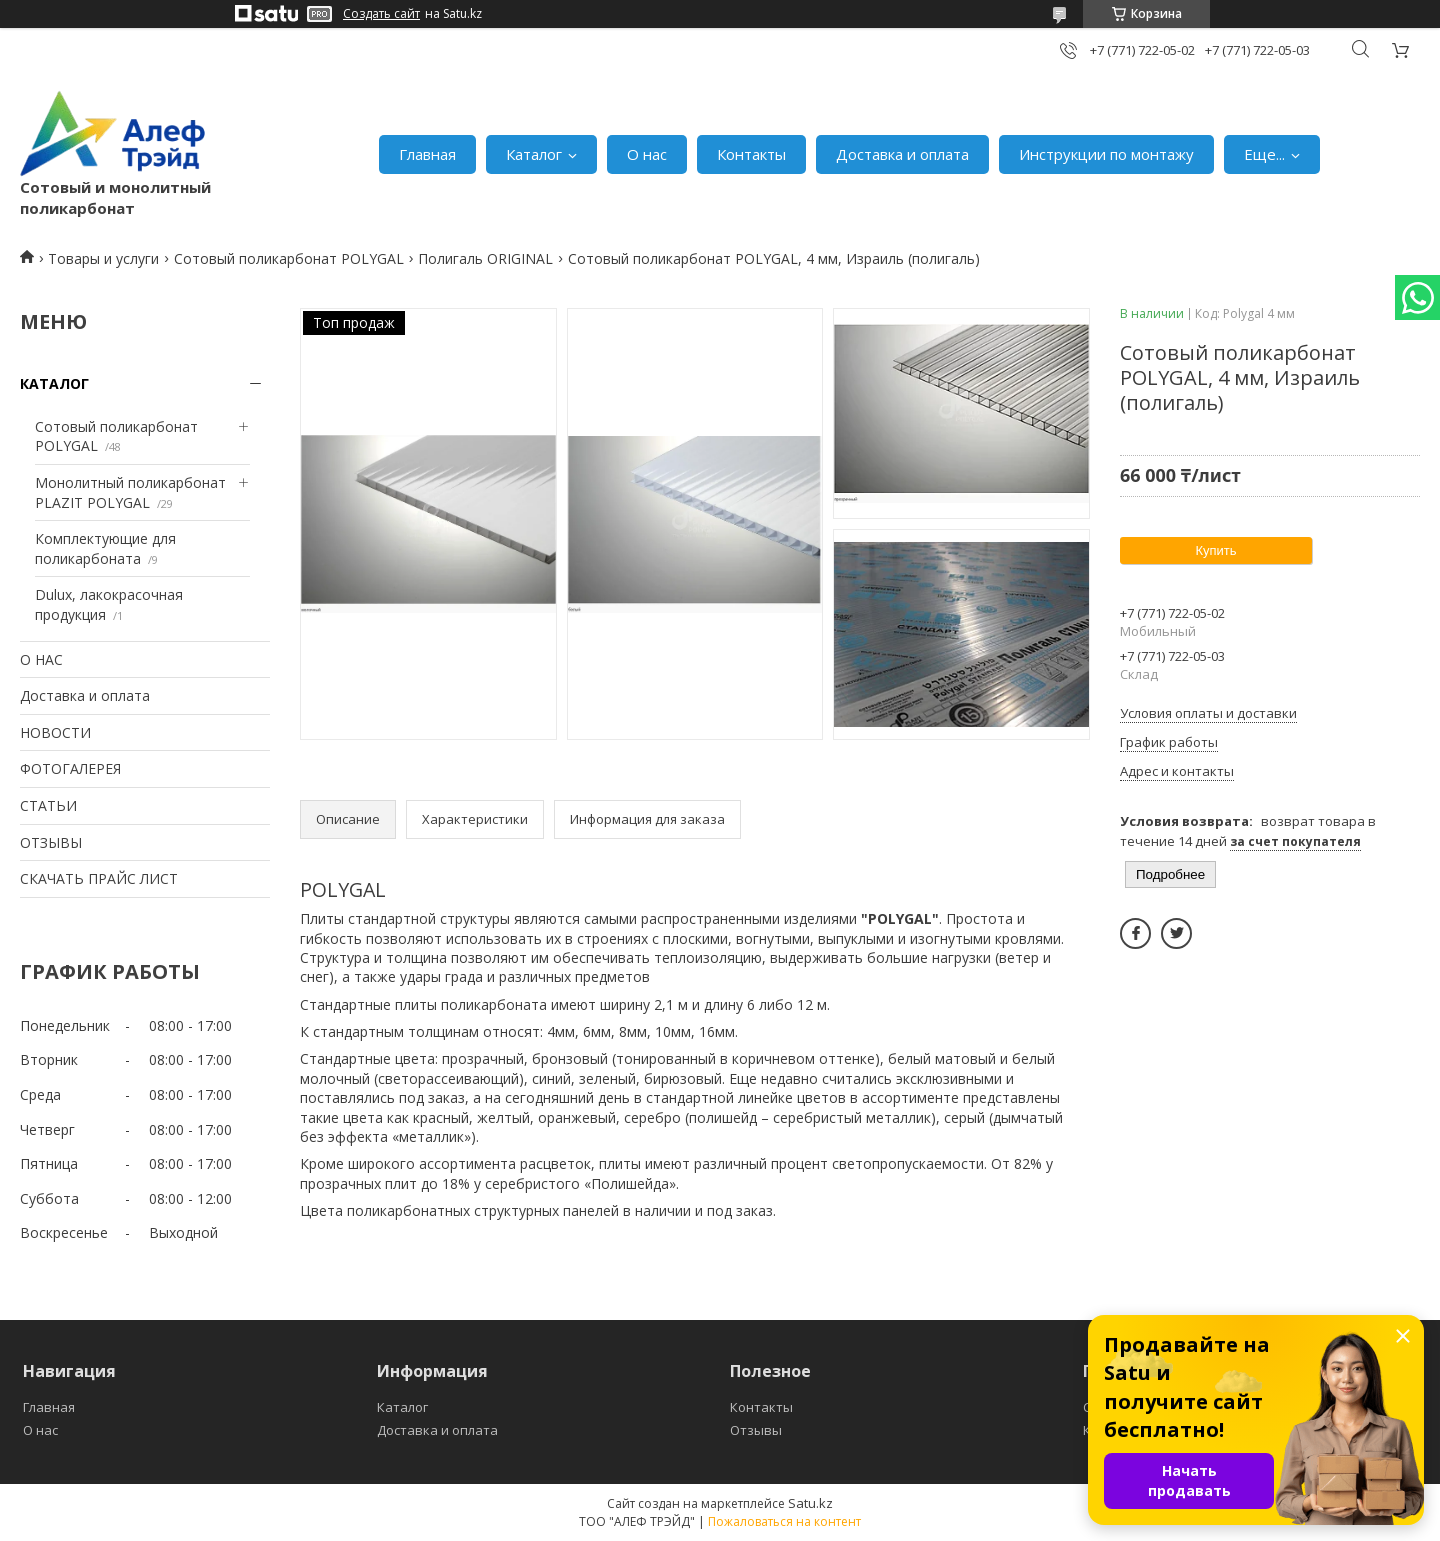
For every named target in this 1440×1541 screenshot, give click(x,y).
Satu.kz (810, 1503)
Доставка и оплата (902, 154)
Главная (427, 154)
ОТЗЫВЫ (51, 842)
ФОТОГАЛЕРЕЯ (70, 768)
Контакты (751, 154)
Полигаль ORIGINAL (485, 258)
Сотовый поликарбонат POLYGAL (289, 258)
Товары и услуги (103, 258)
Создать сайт (381, 14)
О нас (647, 154)
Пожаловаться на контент (784, 1521)
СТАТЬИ (48, 805)
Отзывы (756, 1430)
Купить (1215, 550)
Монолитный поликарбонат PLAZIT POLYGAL (130, 492)
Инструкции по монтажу (1106, 154)
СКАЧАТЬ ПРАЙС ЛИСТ (99, 878)
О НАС (41, 659)
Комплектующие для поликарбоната (105, 548)
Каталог (534, 154)
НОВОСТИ (55, 732)
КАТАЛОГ (54, 383)
